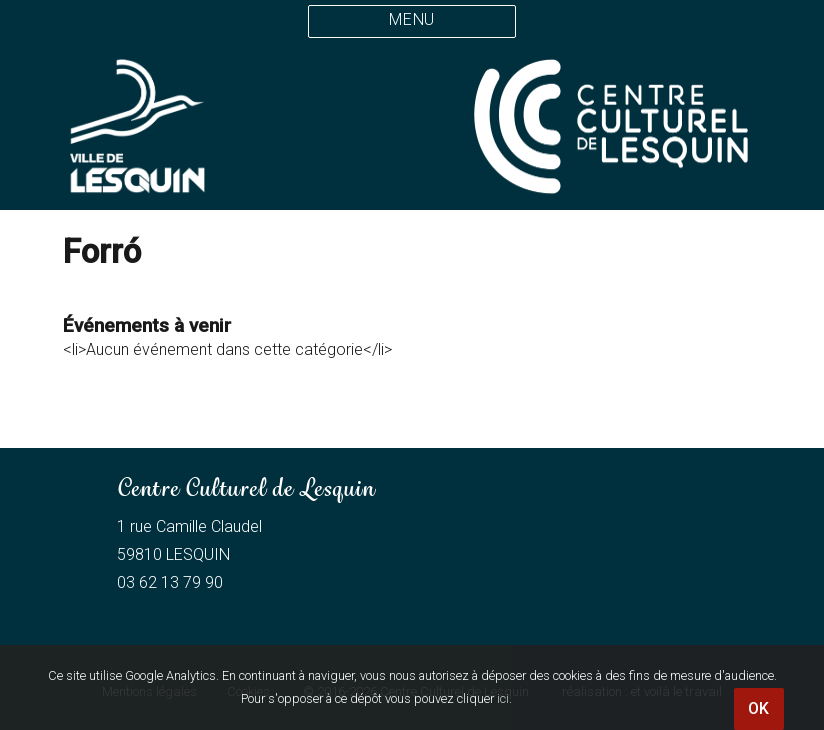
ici (503, 698)
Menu (412, 19)
